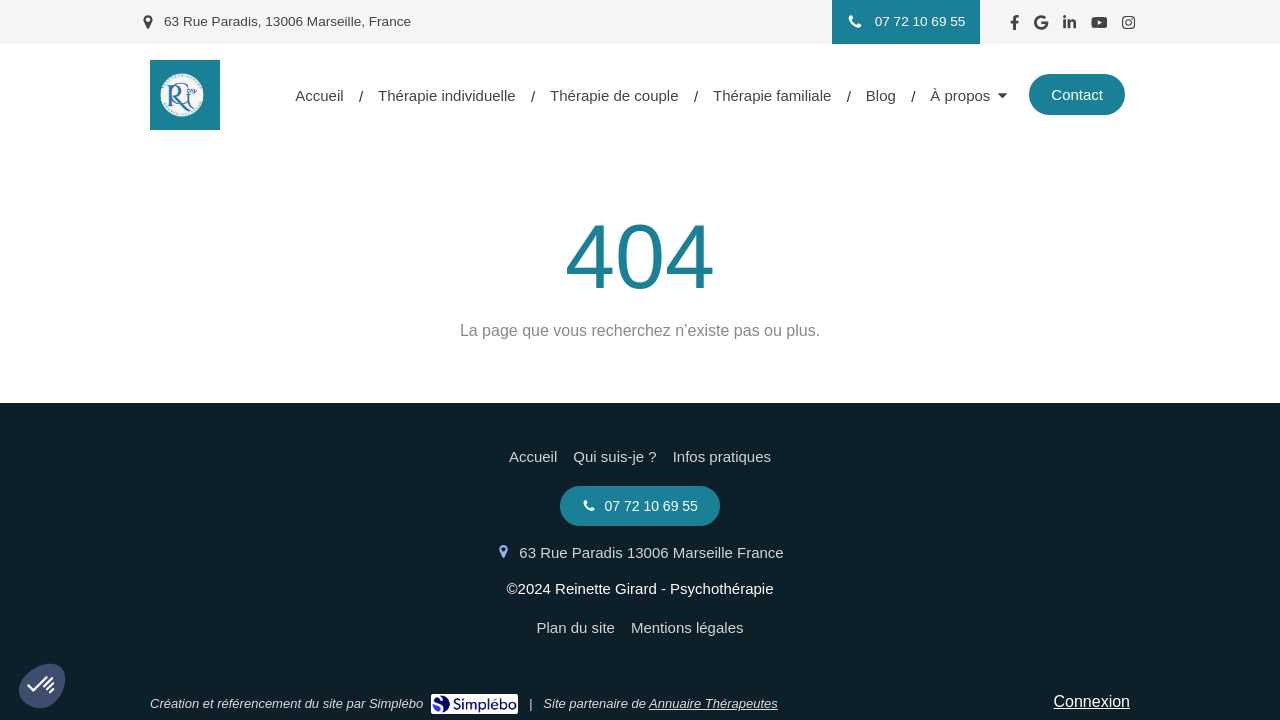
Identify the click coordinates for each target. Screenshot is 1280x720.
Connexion (1092, 701)
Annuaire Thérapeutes (713, 703)
